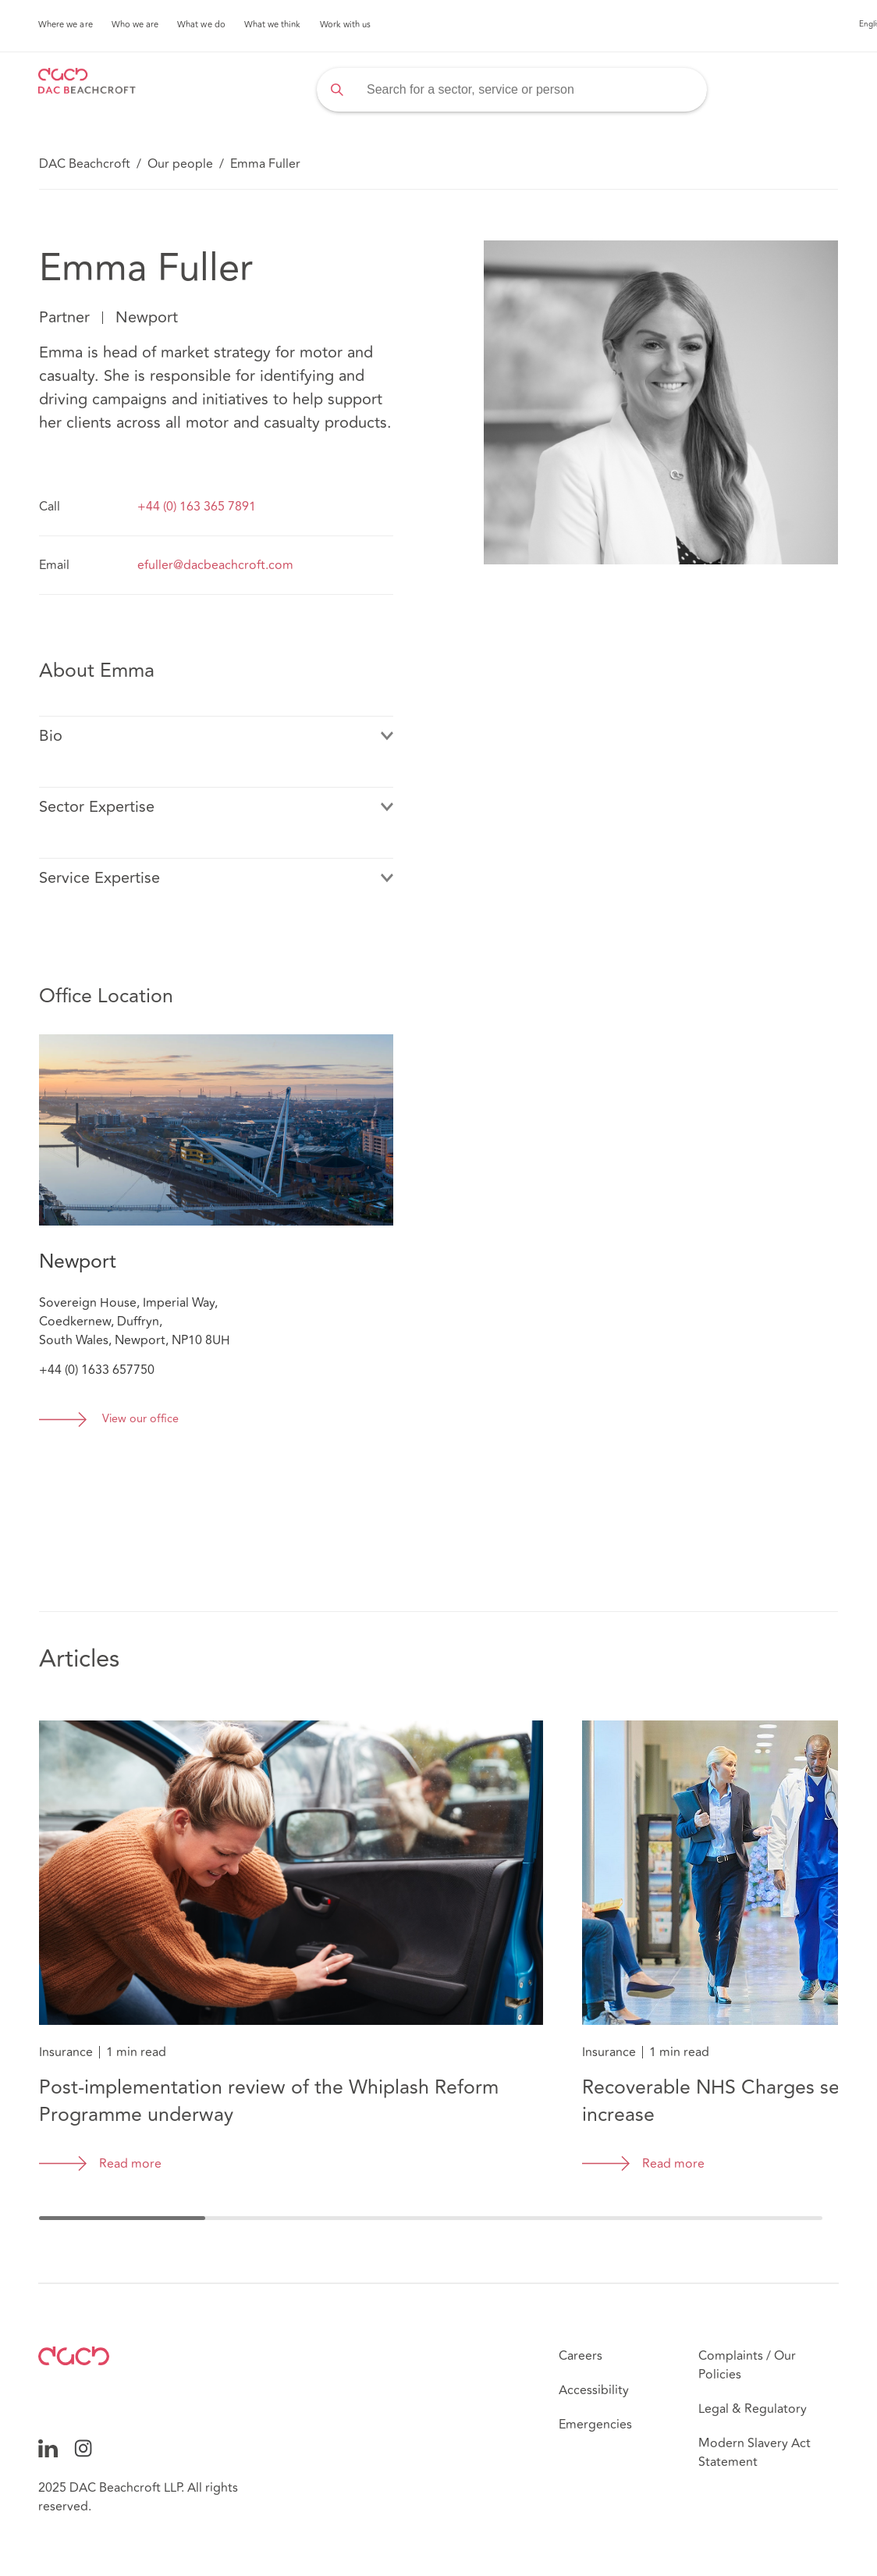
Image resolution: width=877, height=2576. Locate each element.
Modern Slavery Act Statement (754, 2452)
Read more (130, 2163)
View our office (140, 1419)
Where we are (65, 25)
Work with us (345, 25)
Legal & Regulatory (752, 2409)
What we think (272, 25)
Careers (580, 2356)
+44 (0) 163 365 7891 (196, 506)
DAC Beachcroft (84, 164)
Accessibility (594, 2390)
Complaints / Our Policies (747, 2365)
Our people (180, 164)
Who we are (135, 25)
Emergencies (595, 2424)
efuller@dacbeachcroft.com (215, 565)
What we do (201, 25)
